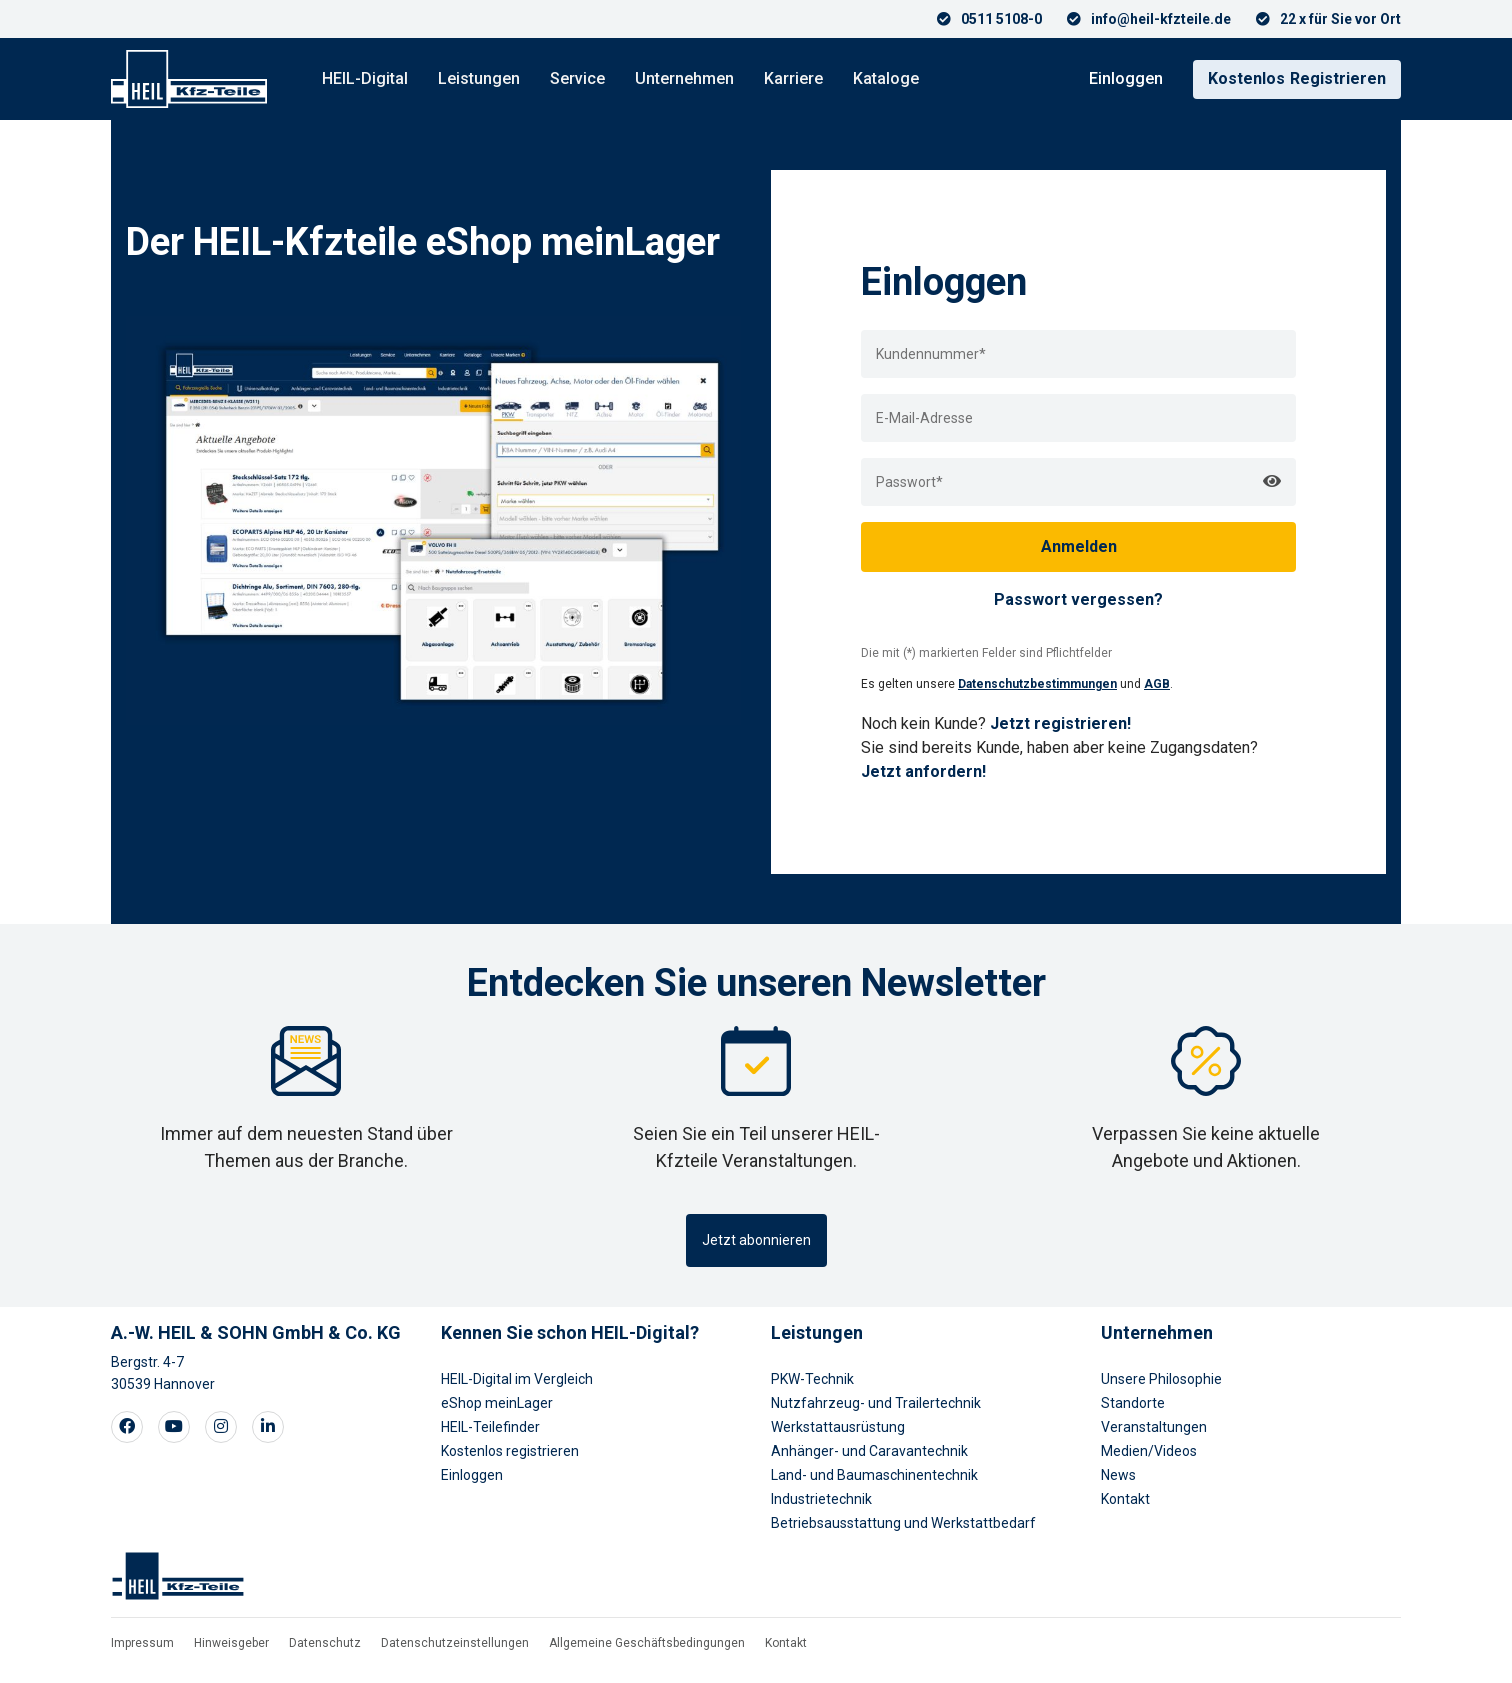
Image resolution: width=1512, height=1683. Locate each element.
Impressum (142, 1643)
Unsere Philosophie (1161, 1379)
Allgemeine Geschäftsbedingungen (647, 1643)
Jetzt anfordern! (923, 771)
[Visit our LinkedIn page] (268, 1427)
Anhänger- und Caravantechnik (869, 1451)
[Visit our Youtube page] (174, 1427)
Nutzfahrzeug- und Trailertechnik (876, 1403)
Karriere (793, 78)
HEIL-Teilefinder (490, 1427)
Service (577, 78)
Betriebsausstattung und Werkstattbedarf (903, 1523)
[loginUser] (1078, 354)
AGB (1157, 684)
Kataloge (886, 78)
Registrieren (1297, 78)
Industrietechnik (821, 1499)
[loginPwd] (1078, 482)
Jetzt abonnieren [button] (756, 1240)
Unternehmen (684, 78)
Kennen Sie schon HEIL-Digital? (570, 1332)
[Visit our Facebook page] (127, 1427)
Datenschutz (325, 1643)
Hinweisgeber (231, 1643)
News (1118, 1475)
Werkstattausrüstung (838, 1427)
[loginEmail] (1078, 418)
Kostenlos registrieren (510, 1451)
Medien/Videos (1149, 1451)
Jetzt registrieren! (1060, 723)
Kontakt (1125, 1499)
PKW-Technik (812, 1379)
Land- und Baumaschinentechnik (874, 1475)
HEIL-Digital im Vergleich (517, 1379)
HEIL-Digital (365, 78)
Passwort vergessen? (1078, 599)
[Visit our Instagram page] (221, 1427)
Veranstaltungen (1154, 1427)
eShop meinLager (497, 1403)
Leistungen (479, 78)
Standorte (1133, 1403)
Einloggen (1126, 78)
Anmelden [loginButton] (1079, 546)
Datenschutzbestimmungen (1037, 684)
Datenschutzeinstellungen (455, 1643)
